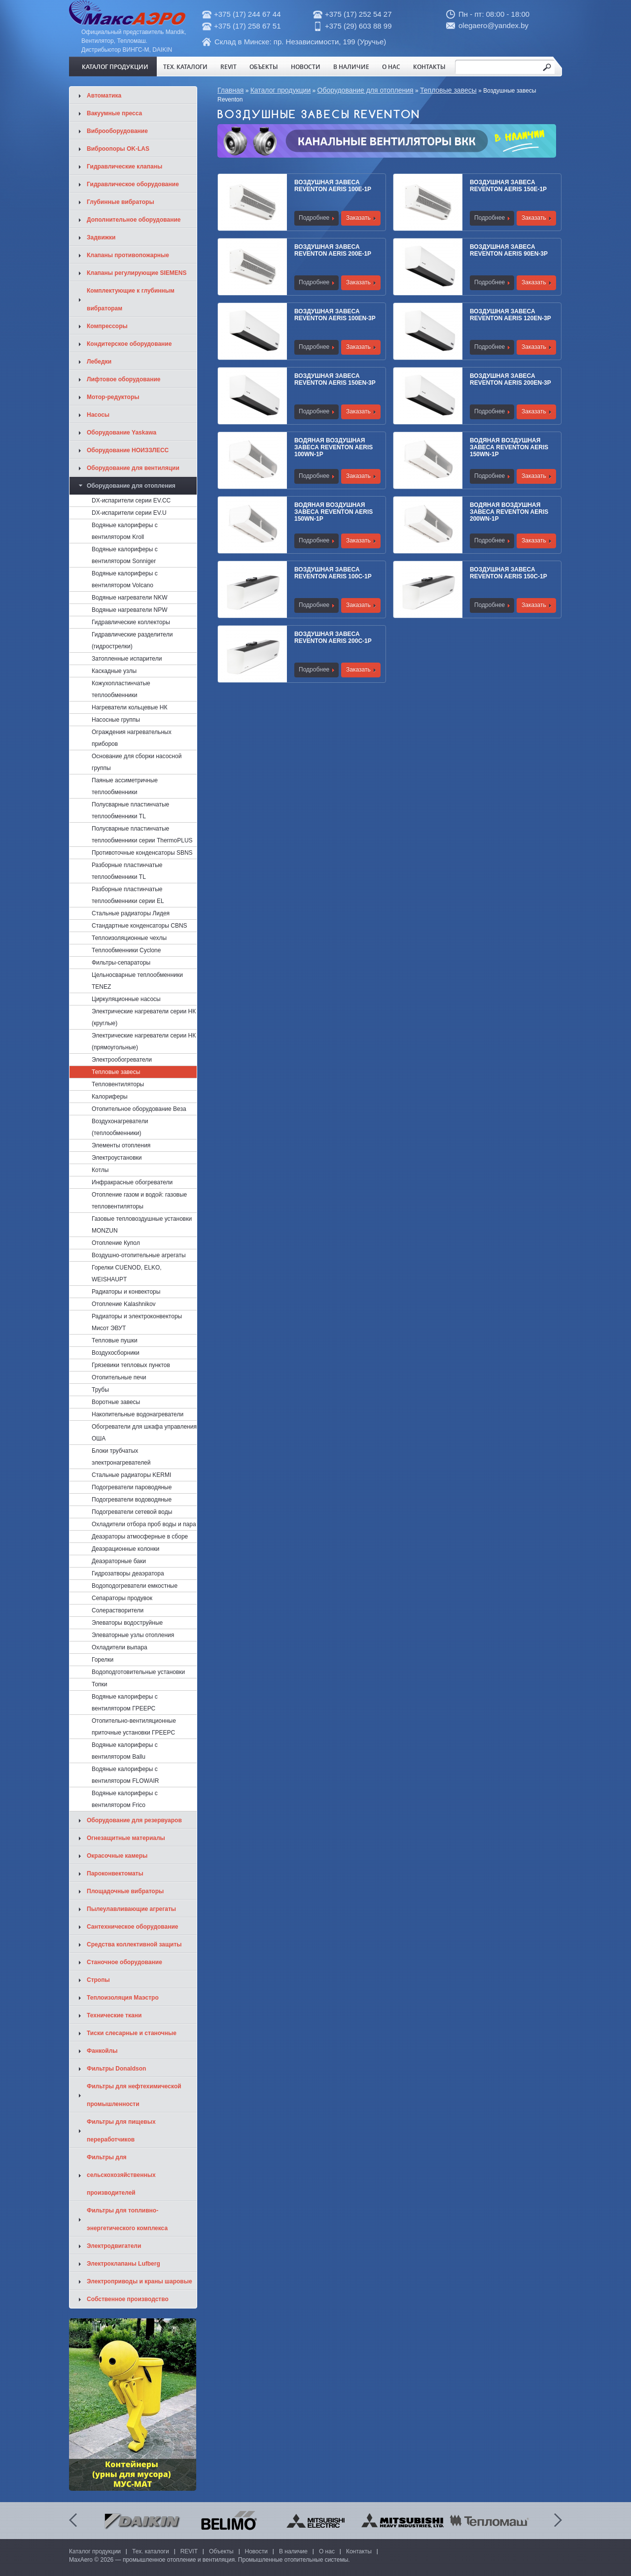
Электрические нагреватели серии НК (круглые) (144, 1017)
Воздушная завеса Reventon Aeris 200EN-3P (510, 379)
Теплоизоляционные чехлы (129, 938)
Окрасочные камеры (117, 1855)
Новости (305, 66)
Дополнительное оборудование (133, 219)
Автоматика (104, 95)
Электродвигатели (114, 2245)
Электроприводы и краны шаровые (139, 2281)
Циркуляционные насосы (126, 999)
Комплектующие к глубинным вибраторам (131, 299)
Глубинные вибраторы (120, 202)
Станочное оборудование (124, 1962)
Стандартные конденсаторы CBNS (139, 925)
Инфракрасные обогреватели (132, 1182)
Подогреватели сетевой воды (132, 1511)
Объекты (263, 66)
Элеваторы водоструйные (127, 1622)
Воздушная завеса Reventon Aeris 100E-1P (332, 186)
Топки (99, 1684)
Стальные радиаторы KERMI (131, 1475)
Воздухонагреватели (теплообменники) (120, 1127)
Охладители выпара (119, 1647)
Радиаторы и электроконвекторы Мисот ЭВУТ (137, 1322)
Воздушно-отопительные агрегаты (139, 1255)
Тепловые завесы (448, 90)
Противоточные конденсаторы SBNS (142, 852)
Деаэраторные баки (119, 1561)
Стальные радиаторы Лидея (131, 913)
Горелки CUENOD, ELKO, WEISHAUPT (127, 1273)
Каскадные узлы (114, 671)
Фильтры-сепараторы (121, 962)
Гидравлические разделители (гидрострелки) (132, 640)
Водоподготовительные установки (138, 1672)
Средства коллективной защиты (134, 1944)
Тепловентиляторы (118, 1084)
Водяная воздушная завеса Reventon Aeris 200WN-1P (509, 512)
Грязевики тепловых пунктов (131, 1365)
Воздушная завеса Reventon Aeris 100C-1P (333, 573)
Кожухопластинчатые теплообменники (121, 689)
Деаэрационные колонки (125, 1548)
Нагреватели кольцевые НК (130, 707)
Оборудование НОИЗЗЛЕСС (128, 450)
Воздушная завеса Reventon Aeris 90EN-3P (509, 250)
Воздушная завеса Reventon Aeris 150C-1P (508, 573)
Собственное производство (128, 2299)
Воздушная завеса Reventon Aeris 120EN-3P (510, 315)
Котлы (100, 1170)
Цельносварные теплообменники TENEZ (137, 980)
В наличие (351, 66)
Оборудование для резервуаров (134, 1820)
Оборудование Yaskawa (121, 432)
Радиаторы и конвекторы (126, 1291)
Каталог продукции (115, 66)
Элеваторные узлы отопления (133, 1635)
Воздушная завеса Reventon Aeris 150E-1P (508, 186)
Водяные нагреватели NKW (130, 597)
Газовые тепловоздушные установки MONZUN (142, 1224)
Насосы (98, 414)
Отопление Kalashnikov (124, 1304)
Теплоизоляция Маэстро (123, 1997)
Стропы (98, 1979)
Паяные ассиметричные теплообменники (125, 786)
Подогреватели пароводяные (132, 1487)
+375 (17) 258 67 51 (247, 26)
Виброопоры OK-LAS (118, 148)
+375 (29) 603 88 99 (358, 26)
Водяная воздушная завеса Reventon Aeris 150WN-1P (509, 447)
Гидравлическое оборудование (133, 184)
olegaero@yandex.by (493, 25)
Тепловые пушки (115, 1340)
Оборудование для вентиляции (133, 468)
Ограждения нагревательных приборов (132, 738)
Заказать (358, 217)
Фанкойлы (102, 2050)
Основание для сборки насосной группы (136, 762)
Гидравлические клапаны (124, 166)
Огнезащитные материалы (126, 1838)
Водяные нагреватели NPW (130, 609)
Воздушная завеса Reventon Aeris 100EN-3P (335, 315)
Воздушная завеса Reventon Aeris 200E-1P (332, 250)
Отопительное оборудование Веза (139, 1108)
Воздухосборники (116, 1352)
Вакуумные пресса (114, 113)
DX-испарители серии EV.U (129, 512)
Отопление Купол (116, 1242)
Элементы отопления (121, 1145)
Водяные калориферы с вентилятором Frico (125, 1799)
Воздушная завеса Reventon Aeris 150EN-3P (335, 379)
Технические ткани (114, 2015)
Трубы (100, 1389)
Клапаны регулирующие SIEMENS (137, 272)
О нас (391, 66)
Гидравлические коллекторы (131, 622)
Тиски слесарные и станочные (131, 2033)
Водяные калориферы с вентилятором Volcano (125, 579)
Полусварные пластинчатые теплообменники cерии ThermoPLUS (142, 834)
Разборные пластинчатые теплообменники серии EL (128, 895)
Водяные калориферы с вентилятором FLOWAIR (125, 1775)
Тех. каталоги (185, 66)
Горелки (102, 1659)
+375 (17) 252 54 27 (358, 14)
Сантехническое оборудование (132, 1926)
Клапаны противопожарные (128, 255)
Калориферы (110, 1096)
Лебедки (99, 361)
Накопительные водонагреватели (137, 1414)
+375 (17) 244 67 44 (247, 14)
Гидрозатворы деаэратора (128, 1573)
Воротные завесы (116, 1402)
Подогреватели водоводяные (132, 1499)
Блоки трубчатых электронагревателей (121, 1456)
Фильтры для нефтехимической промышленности (134, 2095)
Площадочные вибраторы (125, 1891)
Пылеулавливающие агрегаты (131, 1909)
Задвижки (101, 237)
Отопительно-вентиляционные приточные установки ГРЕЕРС (134, 1726)
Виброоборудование (117, 131)
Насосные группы (116, 719)
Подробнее (314, 217)
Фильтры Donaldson (116, 2068)
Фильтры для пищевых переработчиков (121, 2130)
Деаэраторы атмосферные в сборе (140, 1536)
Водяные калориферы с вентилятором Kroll (125, 531)
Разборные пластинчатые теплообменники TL (127, 871)
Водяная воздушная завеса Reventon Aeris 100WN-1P (333, 447)
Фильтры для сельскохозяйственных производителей (121, 2175)
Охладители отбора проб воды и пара (144, 1524)
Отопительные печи (119, 1377)
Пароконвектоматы (115, 1873)
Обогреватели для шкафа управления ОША (144, 1432)
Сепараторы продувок (122, 1598)
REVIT (228, 66)
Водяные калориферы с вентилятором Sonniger (125, 555)
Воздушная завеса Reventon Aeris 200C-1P (333, 637)
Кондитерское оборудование (129, 343)
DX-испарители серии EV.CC (131, 500)
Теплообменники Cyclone (126, 950)
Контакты (429, 66)
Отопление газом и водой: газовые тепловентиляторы (139, 1200)
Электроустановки (117, 1157)
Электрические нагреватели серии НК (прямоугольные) (144, 1041)
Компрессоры (107, 326)
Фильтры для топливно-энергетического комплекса (127, 2219)
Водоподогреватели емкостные (134, 1585)
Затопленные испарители (127, 658)
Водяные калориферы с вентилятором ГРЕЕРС (125, 1702)
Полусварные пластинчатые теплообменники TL (130, 810)
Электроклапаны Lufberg (123, 2263)
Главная (230, 90)
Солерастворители (117, 1610)
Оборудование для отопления (365, 90)
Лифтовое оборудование (124, 379)
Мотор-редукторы (113, 397)
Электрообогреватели (122, 1059)
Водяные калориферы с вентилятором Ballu (125, 1750)
